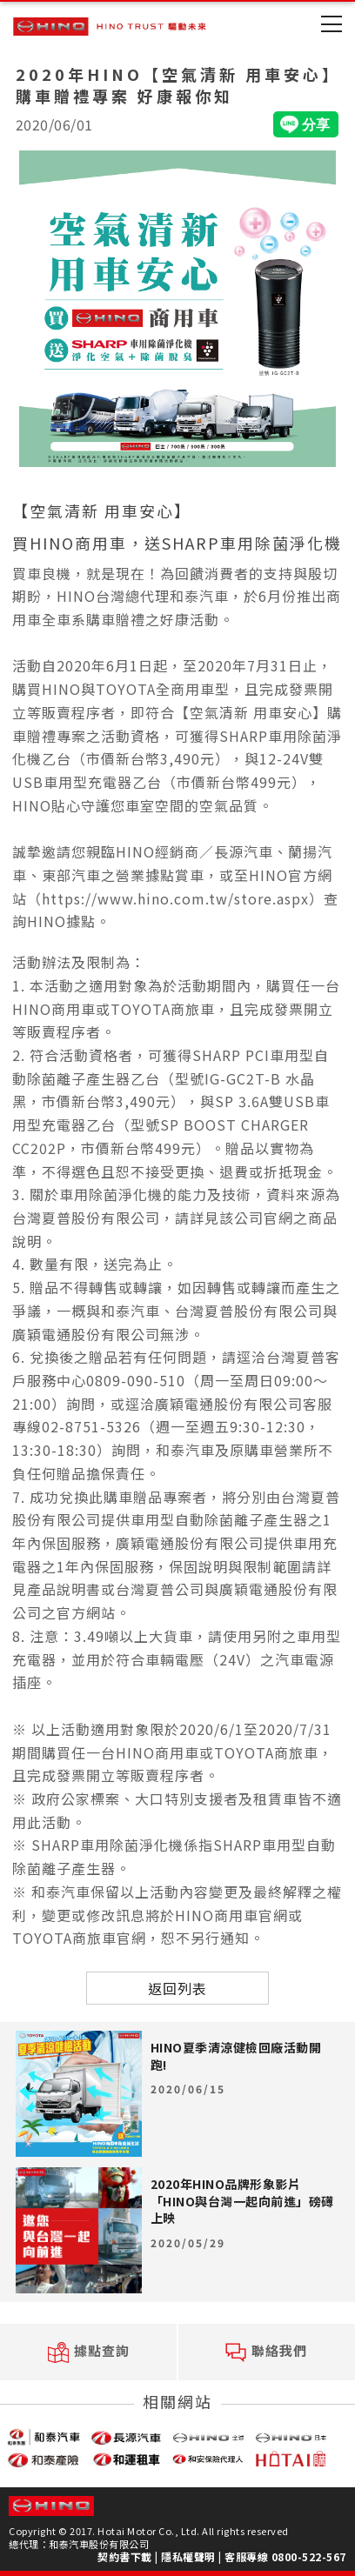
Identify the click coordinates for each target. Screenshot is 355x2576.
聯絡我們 (266, 2352)
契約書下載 (124, 2556)
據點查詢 (89, 2352)
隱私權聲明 (188, 2556)
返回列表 (177, 1988)
